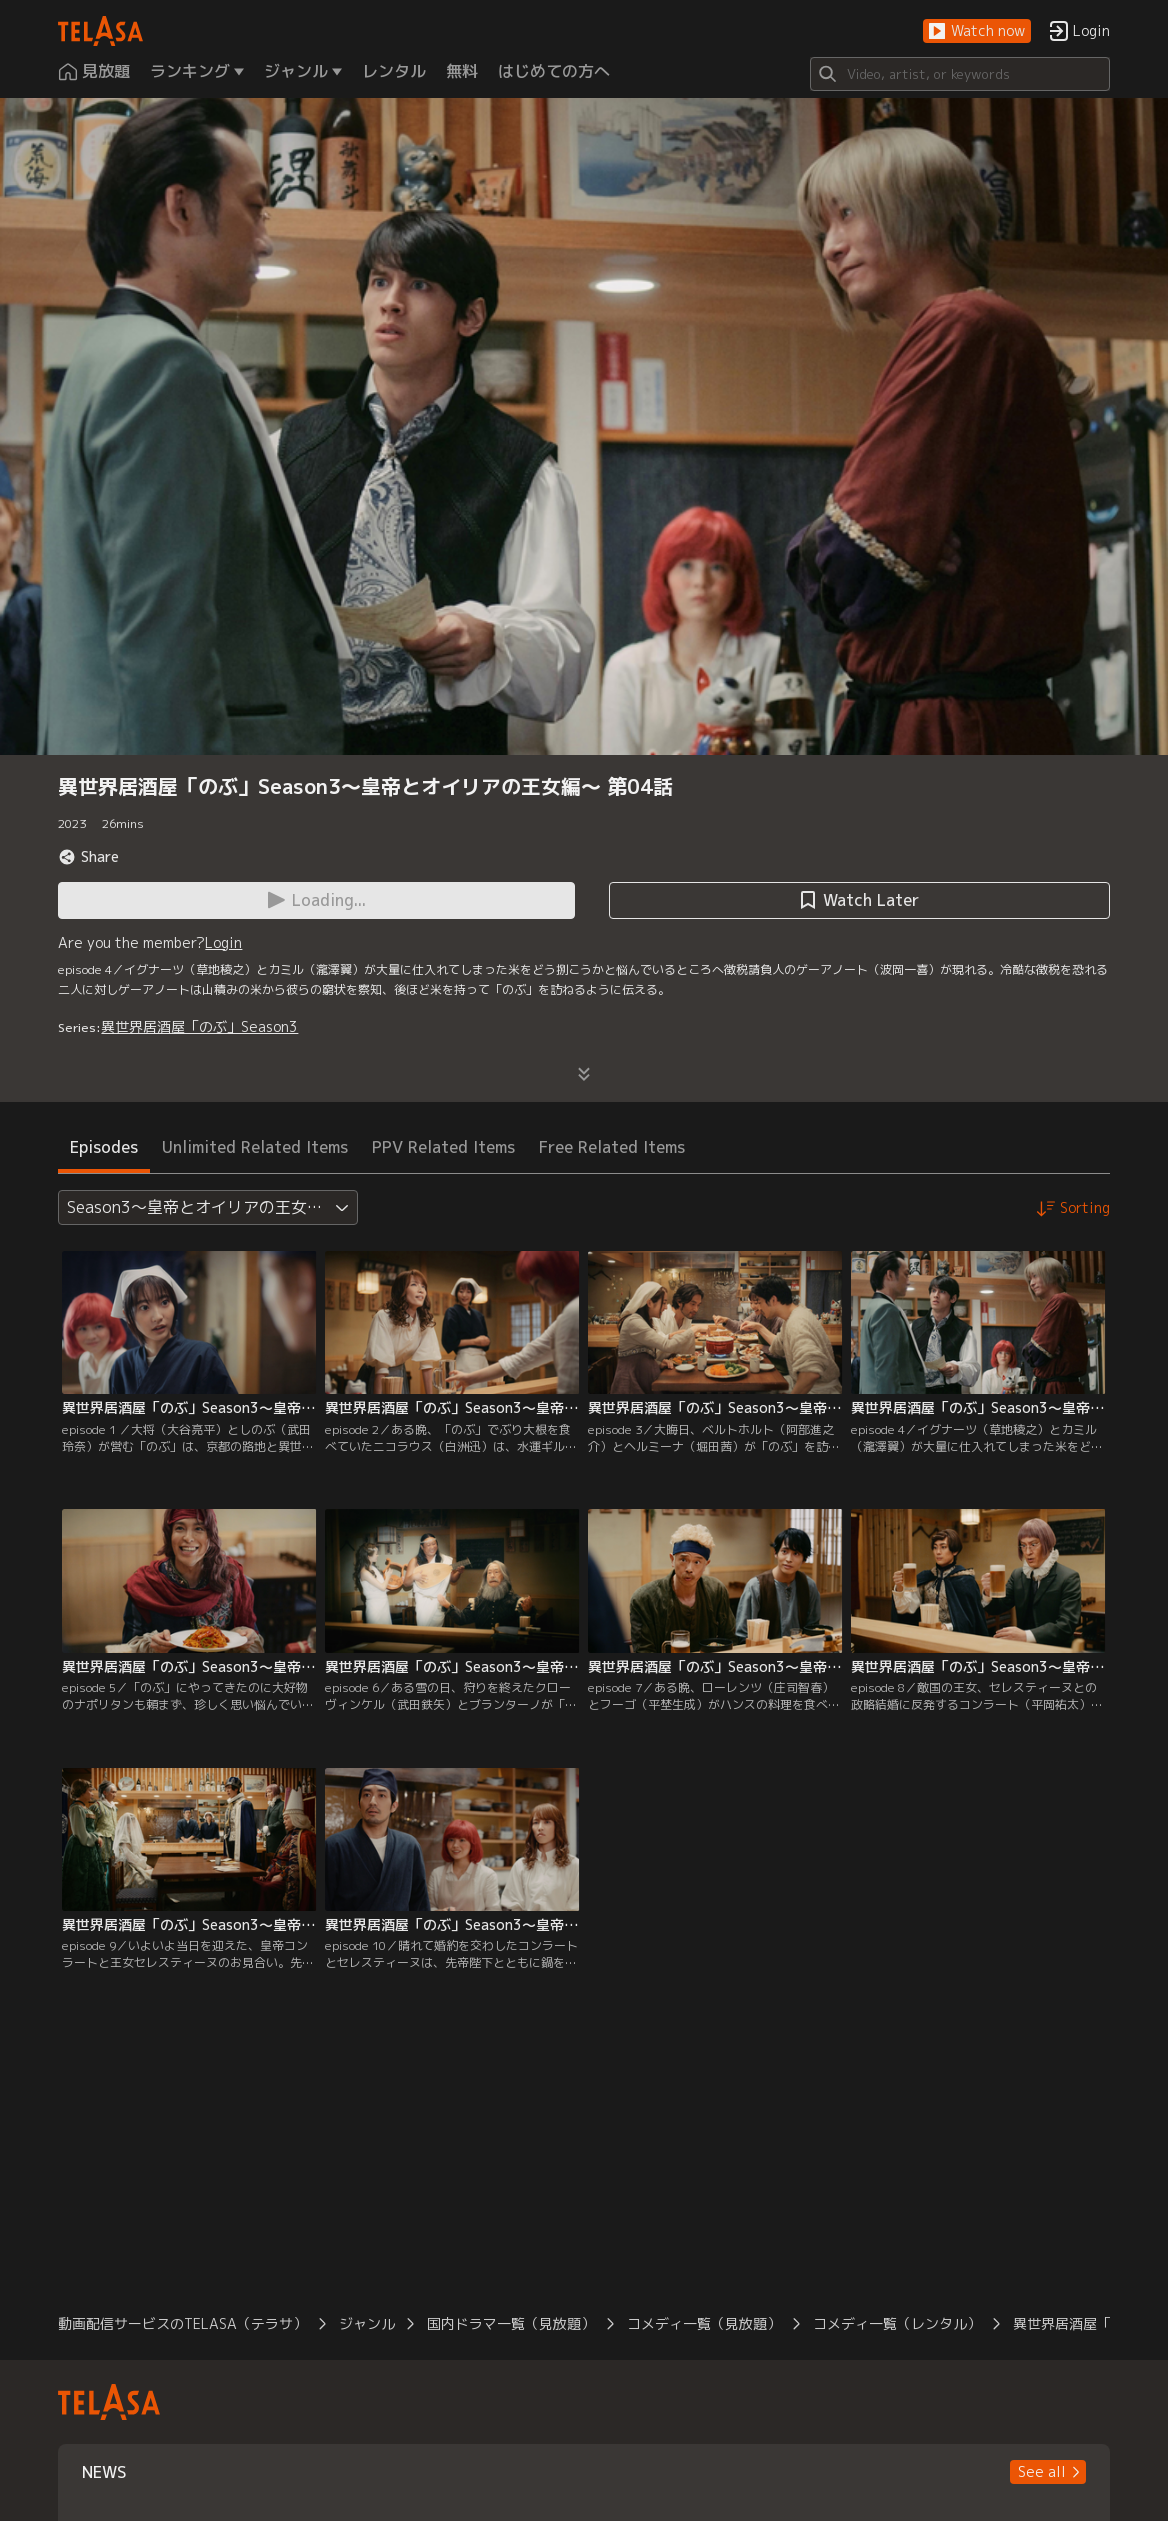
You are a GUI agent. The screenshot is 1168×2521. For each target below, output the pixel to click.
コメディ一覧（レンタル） (897, 2323)
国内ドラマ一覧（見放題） (511, 2323)
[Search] (960, 74)
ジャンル (367, 2323)
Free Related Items (612, 1147)
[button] (977, 31)
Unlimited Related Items (255, 1147)
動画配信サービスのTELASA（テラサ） (182, 2323)
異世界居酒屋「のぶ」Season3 (199, 1026)
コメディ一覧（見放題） (704, 2323)
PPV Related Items (443, 1147)
